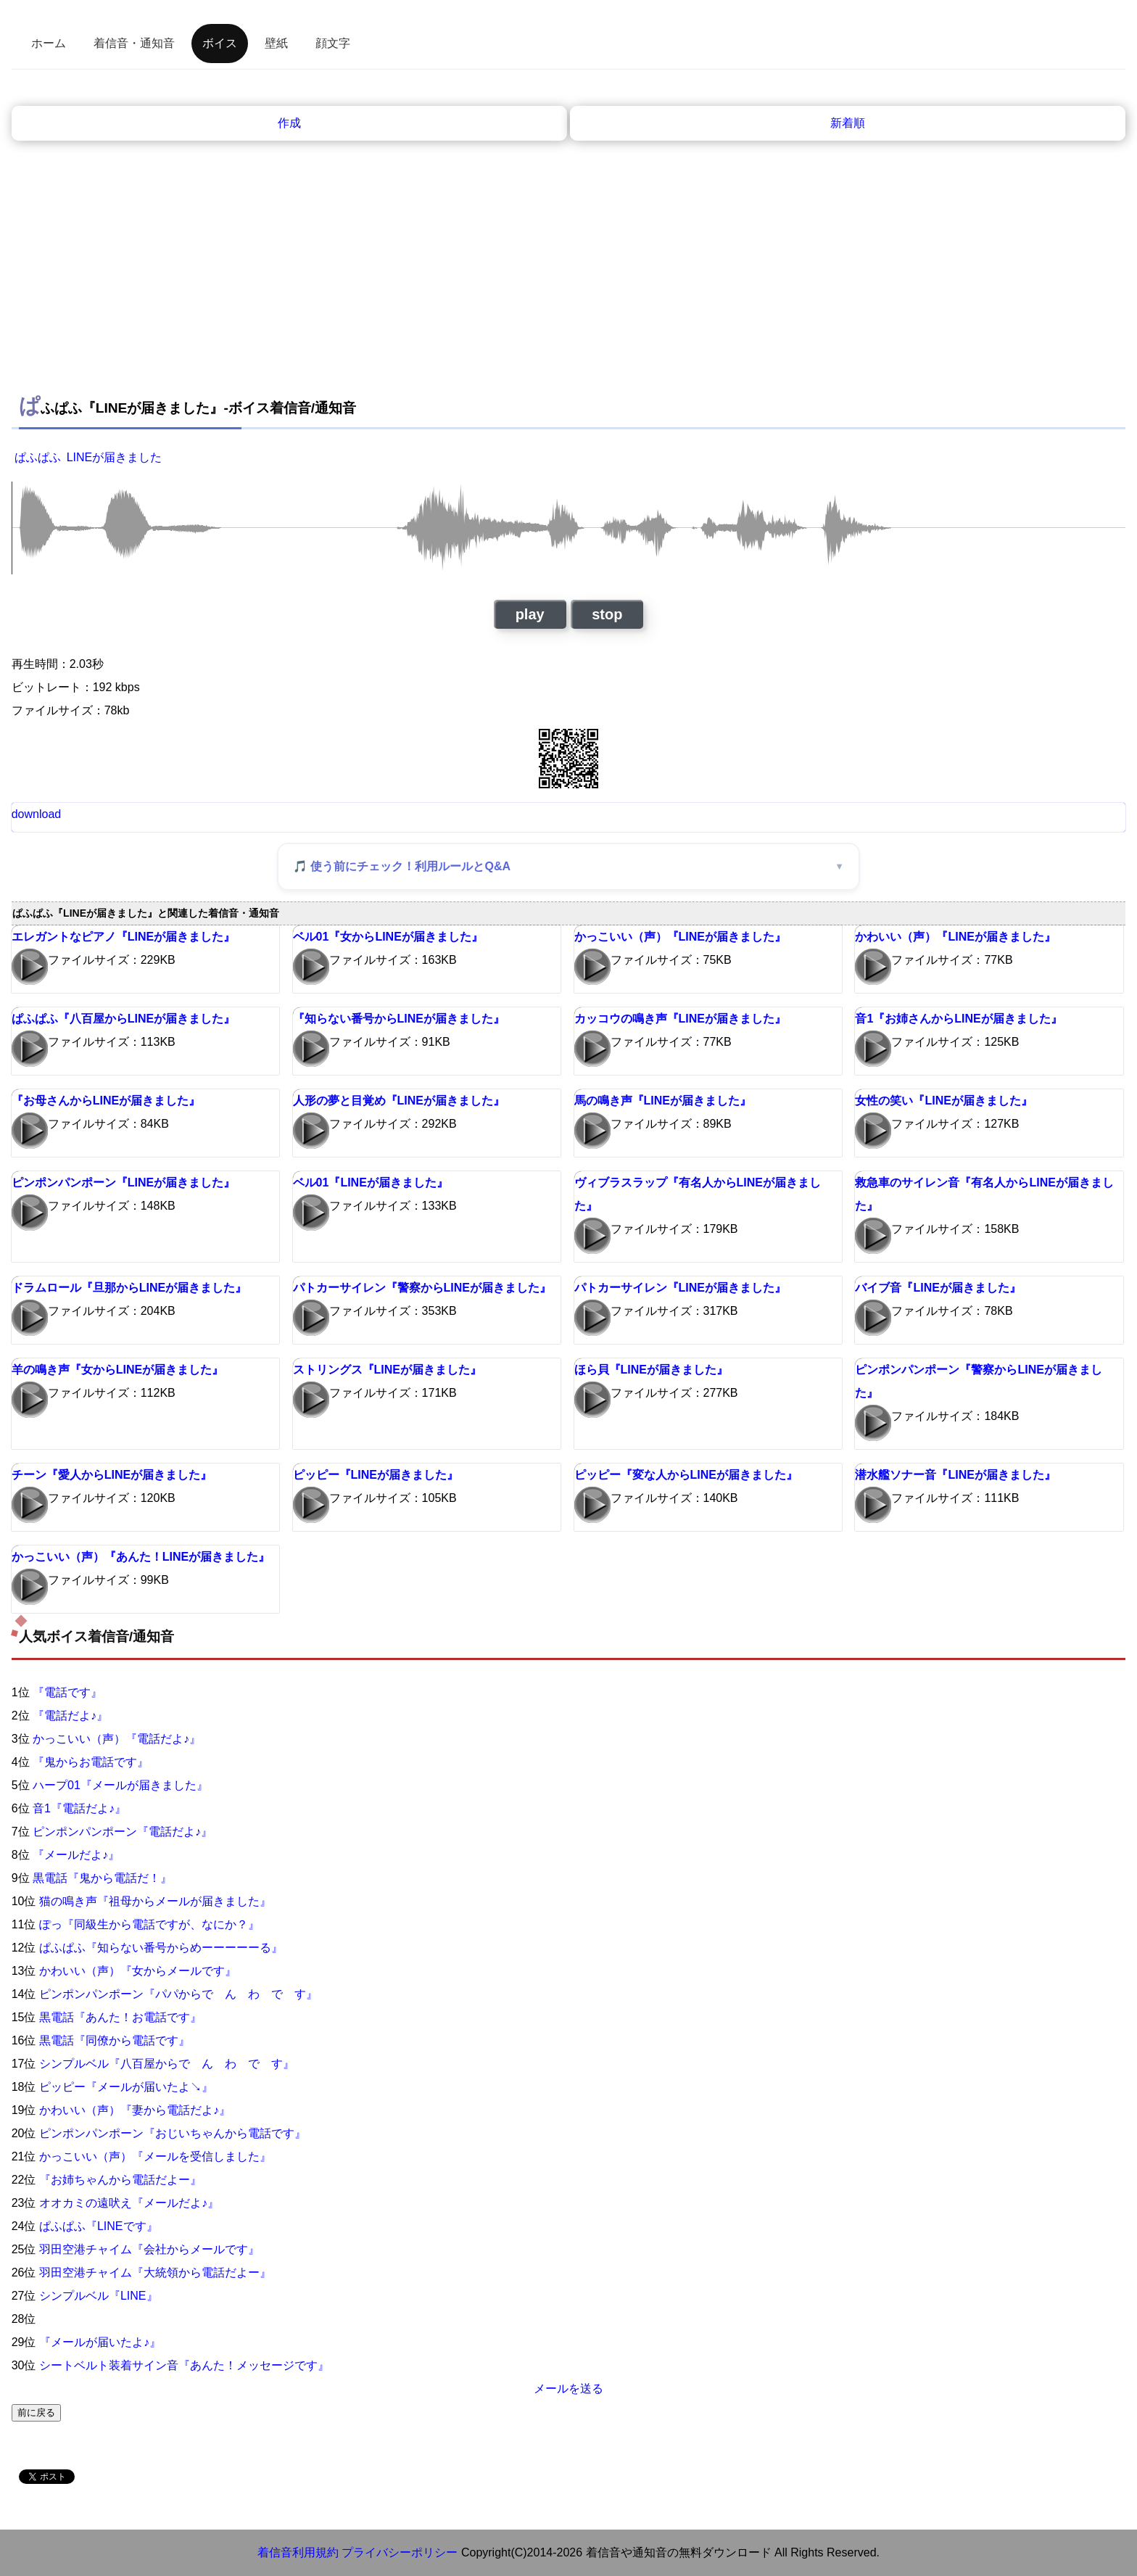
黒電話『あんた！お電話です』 (120, 2017)
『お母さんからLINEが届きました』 (106, 1100)
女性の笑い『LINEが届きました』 (943, 1100)
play (530, 614)
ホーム (48, 43)
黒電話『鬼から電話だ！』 (102, 1878)
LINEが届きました (114, 457)
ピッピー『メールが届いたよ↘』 (126, 2087)
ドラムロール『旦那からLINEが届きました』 (129, 1287)
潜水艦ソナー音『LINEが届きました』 (955, 1475)
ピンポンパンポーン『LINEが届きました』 (123, 1182)
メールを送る (568, 2388)
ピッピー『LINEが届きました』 (375, 1475)
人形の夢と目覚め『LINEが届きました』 (399, 1100)
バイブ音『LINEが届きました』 (937, 1287)
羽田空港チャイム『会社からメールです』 (149, 2249)
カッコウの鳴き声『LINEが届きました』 (680, 1018)
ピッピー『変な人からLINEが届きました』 (686, 1475)
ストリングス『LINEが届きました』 (387, 1369)
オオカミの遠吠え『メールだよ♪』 (129, 2203)
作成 (289, 123)
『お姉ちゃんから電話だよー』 (120, 2180)
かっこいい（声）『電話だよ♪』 (117, 1739)
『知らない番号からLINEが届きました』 (399, 1018)
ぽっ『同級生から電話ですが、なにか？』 (149, 1924)
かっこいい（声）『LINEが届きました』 (680, 936)
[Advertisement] (568, 276)
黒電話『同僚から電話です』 (114, 2040)
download (37, 814)
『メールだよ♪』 (76, 1855)
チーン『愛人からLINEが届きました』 (112, 1475)
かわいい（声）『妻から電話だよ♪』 (135, 2110)
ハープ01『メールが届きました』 (120, 1785)
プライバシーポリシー (400, 2552)
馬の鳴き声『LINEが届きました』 (662, 1100)
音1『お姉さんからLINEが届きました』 (958, 1018)
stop (607, 614)
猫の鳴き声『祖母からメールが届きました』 (155, 1901)
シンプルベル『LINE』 (98, 2296)
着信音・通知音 (134, 43)
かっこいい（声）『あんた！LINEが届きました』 (141, 1557)
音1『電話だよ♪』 (79, 1808)
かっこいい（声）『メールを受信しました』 (155, 2156)
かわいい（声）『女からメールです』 (137, 1971)
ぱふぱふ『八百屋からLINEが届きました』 (123, 1018)
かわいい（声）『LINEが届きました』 (955, 936)
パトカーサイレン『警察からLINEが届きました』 (422, 1287)
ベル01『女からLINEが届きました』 (388, 936)
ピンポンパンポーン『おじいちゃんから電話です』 (172, 2133)
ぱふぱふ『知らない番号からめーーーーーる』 (161, 1947)
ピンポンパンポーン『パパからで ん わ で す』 (178, 1994)
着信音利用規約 (298, 2552)
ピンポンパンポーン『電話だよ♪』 (122, 1831)
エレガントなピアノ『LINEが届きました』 (123, 936)
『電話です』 (67, 1692)
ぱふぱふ (38, 457)
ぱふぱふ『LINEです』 (98, 2226)
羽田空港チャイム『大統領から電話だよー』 (155, 2272)
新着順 (847, 123)
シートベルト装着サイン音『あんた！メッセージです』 (184, 2365)
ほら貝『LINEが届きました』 (651, 1369)
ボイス (219, 43)
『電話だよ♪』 (70, 1715)
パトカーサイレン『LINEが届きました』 (680, 1287)
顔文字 (332, 43)
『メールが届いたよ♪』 (100, 2342)
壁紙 (276, 43)
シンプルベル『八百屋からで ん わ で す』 (166, 2063)
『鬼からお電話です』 (91, 1762)
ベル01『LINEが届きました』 (370, 1182)
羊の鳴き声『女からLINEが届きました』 (117, 1369)
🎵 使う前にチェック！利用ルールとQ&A (401, 866)
